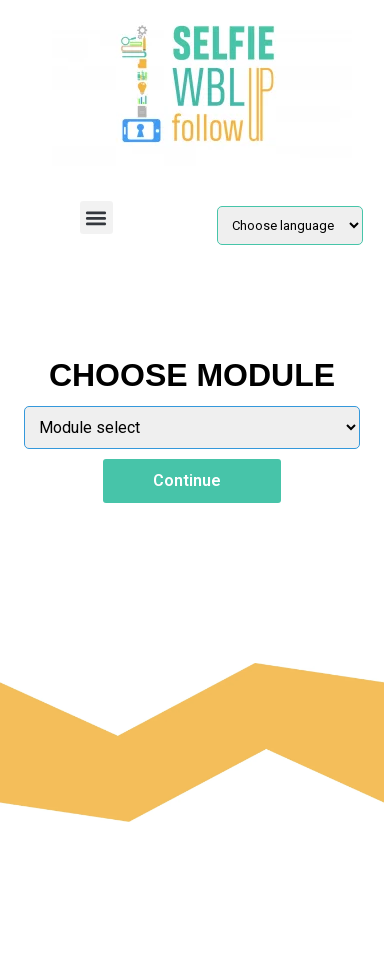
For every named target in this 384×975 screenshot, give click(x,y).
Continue (192, 480)
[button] (96, 217)
